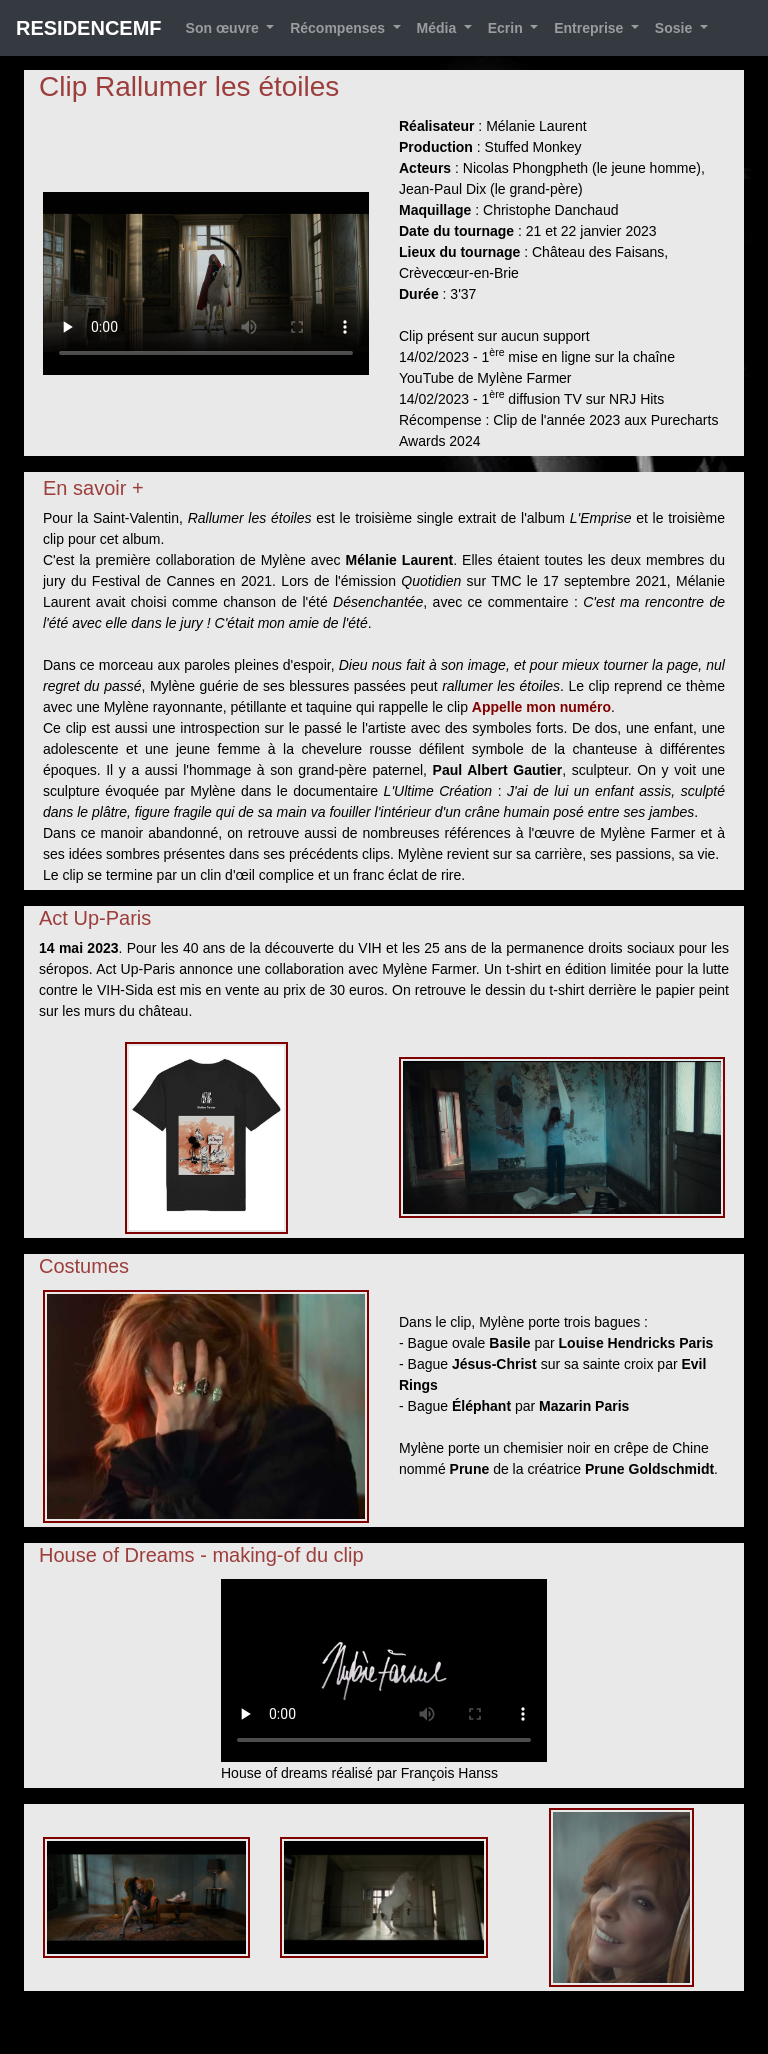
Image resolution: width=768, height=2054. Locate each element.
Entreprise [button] (590, 28)
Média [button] (439, 28)
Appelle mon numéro (541, 707)
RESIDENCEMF (89, 28)
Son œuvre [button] (224, 28)
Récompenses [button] (339, 28)
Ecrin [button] (507, 28)
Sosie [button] (675, 28)
